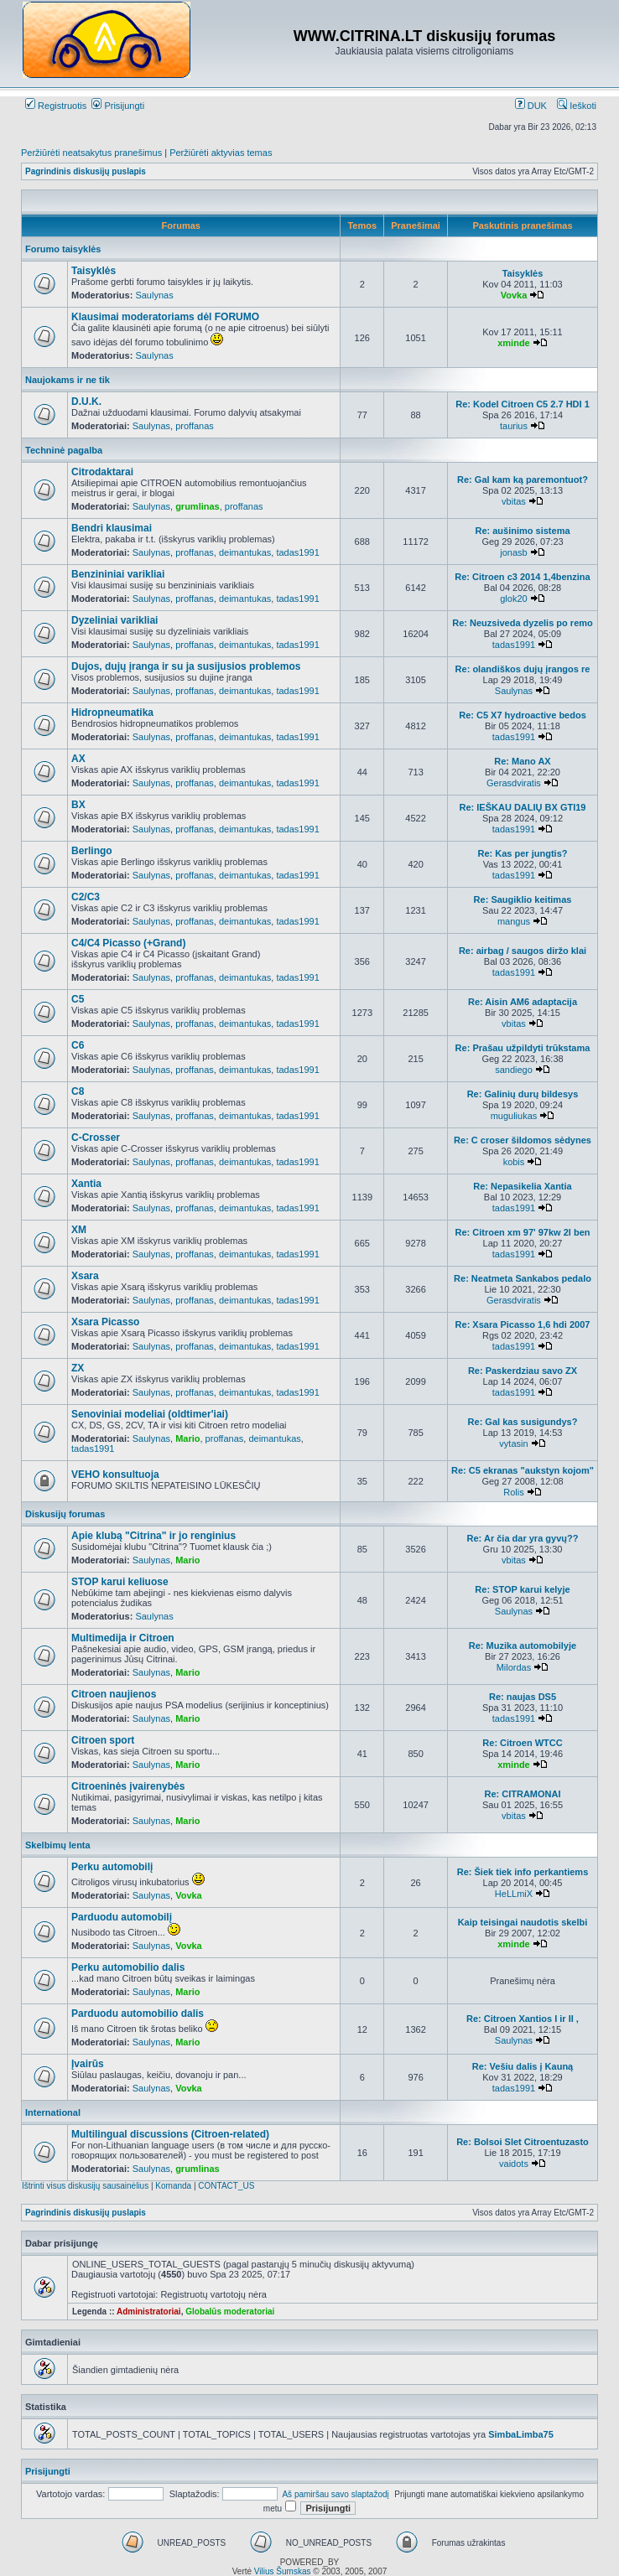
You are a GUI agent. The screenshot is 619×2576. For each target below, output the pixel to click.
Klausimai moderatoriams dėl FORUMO (165, 317)
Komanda (173, 2185)
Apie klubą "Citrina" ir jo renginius (153, 1536)
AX (78, 759)
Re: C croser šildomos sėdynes (522, 1140)
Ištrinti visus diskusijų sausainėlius (85, 2185)
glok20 (513, 598)
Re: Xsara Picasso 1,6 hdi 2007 (522, 1324)
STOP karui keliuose (120, 1582)
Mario (187, 1438)
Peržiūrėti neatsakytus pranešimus (91, 153)
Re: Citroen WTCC (522, 1743)
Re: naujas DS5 (522, 1697)
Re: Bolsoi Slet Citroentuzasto (522, 2142)
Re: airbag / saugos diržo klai (522, 951)
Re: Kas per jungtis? (523, 853)
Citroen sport (102, 1740)
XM (78, 1230)
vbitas (514, 501)
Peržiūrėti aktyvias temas (220, 153)
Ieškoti (576, 106)
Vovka (514, 295)
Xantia (86, 1184)
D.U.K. (86, 401)
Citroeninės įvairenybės (128, 1786)
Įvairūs (87, 2064)
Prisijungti (117, 106)
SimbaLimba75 (521, 2434)
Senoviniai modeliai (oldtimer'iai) (149, 1414)
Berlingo (91, 851)
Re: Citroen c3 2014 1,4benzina (522, 577)
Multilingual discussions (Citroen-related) (170, 2134)
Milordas (514, 1667)
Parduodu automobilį (121, 1917)
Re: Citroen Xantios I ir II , (522, 2019)
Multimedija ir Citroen (122, 1638)
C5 (77, 999)
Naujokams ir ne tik (67, 380)
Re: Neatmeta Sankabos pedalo (522, 1278)
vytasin (513, 1443)
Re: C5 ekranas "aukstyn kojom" (522, 1470)
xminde (513, 343)
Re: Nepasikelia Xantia (522, 1186)
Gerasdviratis (513, 783)
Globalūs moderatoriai (229, 2311)
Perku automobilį (112, 1867)
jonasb (513, 552)
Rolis (513, 1492)
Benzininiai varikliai (117, 574)
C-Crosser (95, 1137)
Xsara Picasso (105, 1322)
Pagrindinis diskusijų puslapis (85, 171)
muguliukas (514, 1116)
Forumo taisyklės (63, 249)
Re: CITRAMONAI (522, 1794)
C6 (77, 1045)
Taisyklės (93, 271)
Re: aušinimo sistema (522, 531)
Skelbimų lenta (58, 1845)
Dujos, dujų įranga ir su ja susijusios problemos (185, 666)
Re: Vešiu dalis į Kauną (522, 2066)
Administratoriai (149, 2311)
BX (78, 805)
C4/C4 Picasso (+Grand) (128, 943)
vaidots (513, 2164)
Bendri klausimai (111, 528)
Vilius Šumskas (282, 2571)
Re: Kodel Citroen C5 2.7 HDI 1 (522, 404)
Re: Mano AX (522, 761)
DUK (531, 106)
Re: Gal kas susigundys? (523, 1422)
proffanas (194, 426)
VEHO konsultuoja (115, 1474)
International (53, 2112)
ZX (77, 1368)
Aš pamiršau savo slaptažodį (335, 2494)
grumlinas (197, 506)
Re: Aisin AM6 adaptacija (522, 1002)
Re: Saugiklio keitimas (523, 899)
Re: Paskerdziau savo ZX (522, 1371)
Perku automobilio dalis (128, 1967)
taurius (514, 426)
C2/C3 (85, 897)
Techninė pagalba (63, 450)
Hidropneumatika (112, 712)
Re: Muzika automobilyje (522, 1645)
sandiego (514, 1070)
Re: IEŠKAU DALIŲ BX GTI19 (523, 807)
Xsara (85, 1276)
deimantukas (245, 552)
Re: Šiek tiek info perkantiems (523, 1872)
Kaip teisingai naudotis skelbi (523, 1922)
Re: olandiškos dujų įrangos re (522, 669)
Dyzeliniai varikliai (114, 620)
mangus (513, 921)
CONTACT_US (226, 2185)
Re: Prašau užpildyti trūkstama (522, 1048)
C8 (77, 1091)
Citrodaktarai (102, 472)
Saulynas (154, 295)
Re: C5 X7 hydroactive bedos (522, 715)
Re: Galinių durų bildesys (523, 1094)
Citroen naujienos (113, 1694)
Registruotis (55, 106)
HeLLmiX (514, 1894)
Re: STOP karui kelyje (522, 1589)
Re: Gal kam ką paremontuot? (522, 479)
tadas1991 (297, 552)
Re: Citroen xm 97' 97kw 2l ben (522, 1232)
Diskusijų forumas (65, 1514)
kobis (514, 1162)
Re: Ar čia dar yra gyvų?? (523, 1538)
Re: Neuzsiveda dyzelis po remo (522, 623)
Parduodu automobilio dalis (137, 2013)
